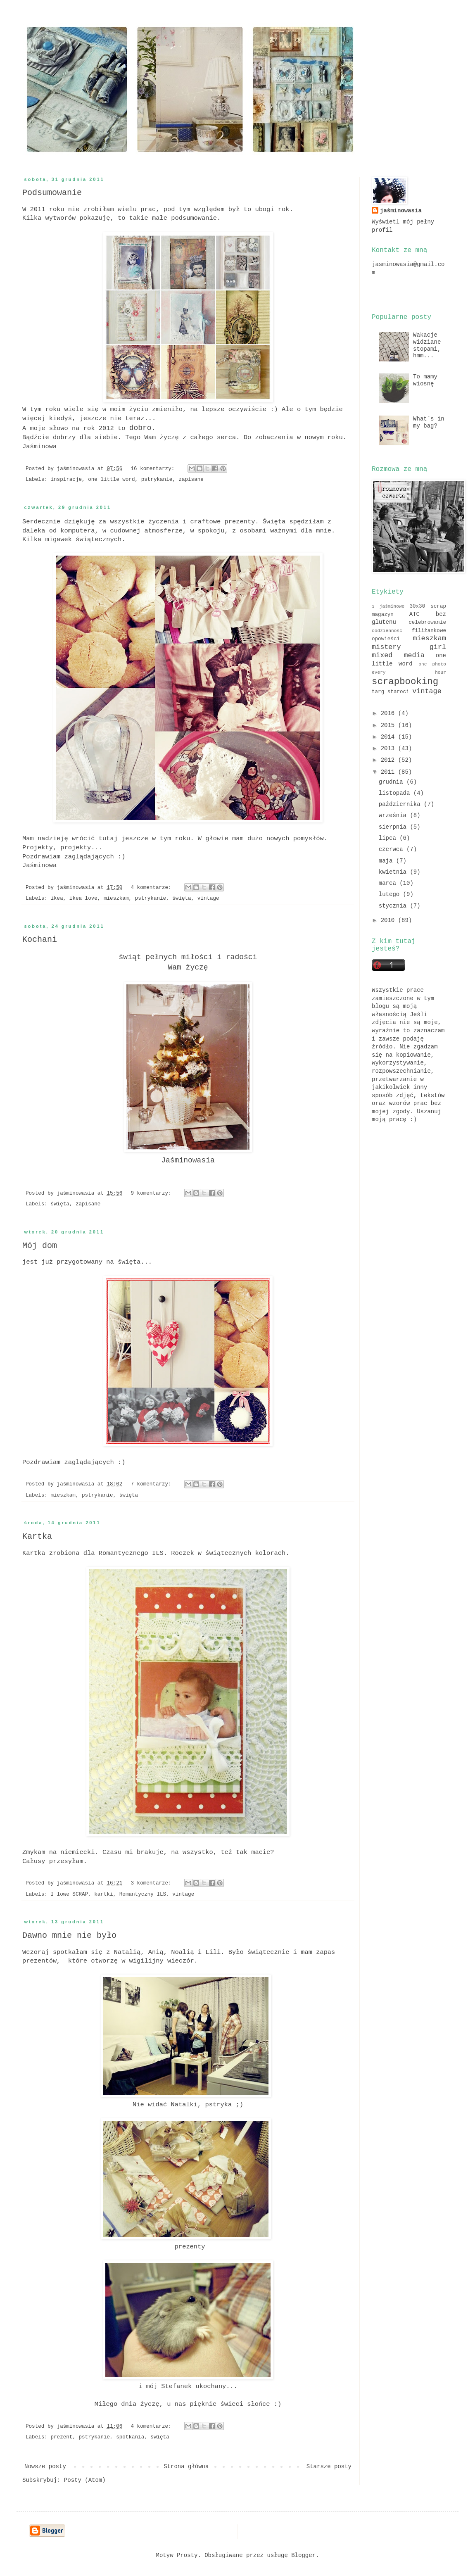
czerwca (392, 849)
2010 (389, 920)
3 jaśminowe (388, 606)
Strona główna (186, 2466)
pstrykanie (157, 479)
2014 (389, 737)
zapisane (190, 479)
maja (387, 861)
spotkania (130, 2437)
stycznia (394, 906)
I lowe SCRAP (69, 1894)
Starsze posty (329, 2466)
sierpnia (394, 827)
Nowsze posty (45, 2466)
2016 (389, 713)
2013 (389, 748)
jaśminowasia (401, 210)
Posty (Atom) (85, 2480)
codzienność (387, 630)
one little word (111, 479)
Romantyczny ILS (142, 1894)
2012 (389, 760)
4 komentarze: (152, 888)
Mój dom (39, 1245)
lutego (391, 894)
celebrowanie (427, 622)
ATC (414, 614)
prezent (61, 2437)
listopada (396, 793)
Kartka (37, 1536)
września (394, 815)
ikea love (83, 898)
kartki (103, 1894)
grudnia (392, 782)
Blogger (303, 2555)
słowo (58, 428)
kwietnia (394, 872)
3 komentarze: (152, 1883)
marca (389, 883)
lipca (389, 838)
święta (181, 898)
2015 (389, 725)
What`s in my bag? (428, 422)
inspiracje (66, 479)
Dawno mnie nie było (69, 1935)
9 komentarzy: (152, 1193)
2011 (389, 772)
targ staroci (390, 692)
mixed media (398, 655)
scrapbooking (405, 681)
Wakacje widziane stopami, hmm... (427, 345)
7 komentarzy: (152, 1484)
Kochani (39, 939)
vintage (208, 898)
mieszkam (116, 898)
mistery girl (409, 647)
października (401, 804)
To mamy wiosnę (425, 380)
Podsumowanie (52, 192)
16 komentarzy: (154, 469)
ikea (56, 898)
